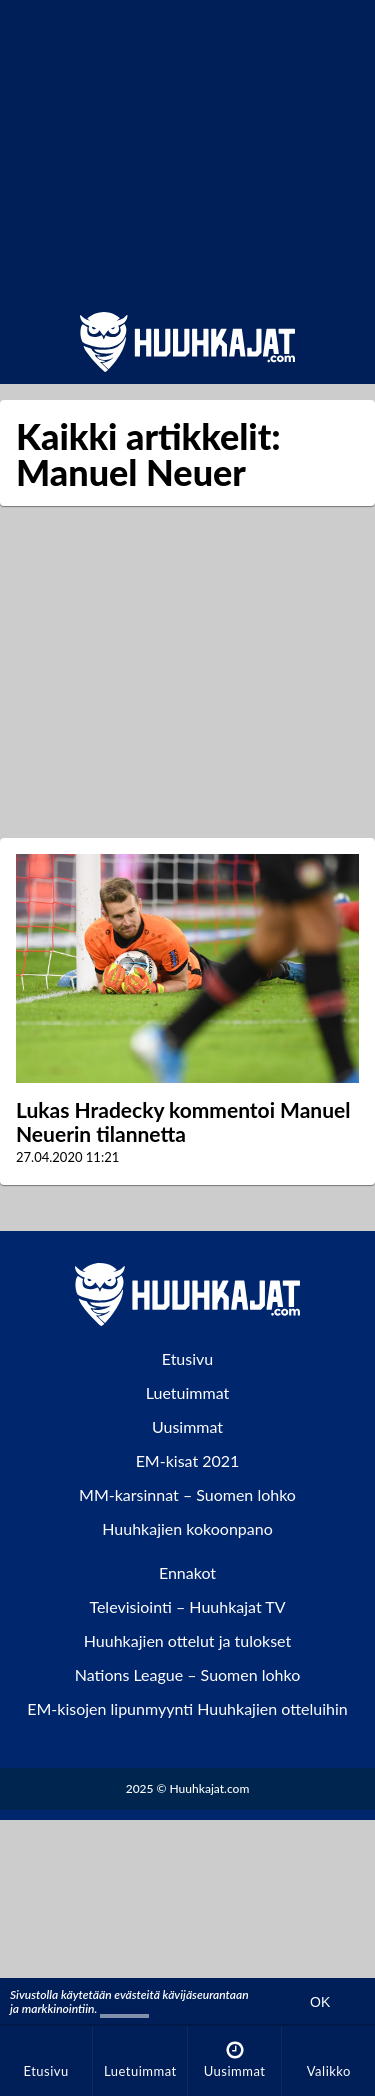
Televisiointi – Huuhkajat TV (187, 1606)
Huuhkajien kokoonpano (187, 1528)
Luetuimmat (187, 1392)
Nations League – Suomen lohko (188, 1674)
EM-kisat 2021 (188, 1460)
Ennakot (187, 1572)
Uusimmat (187, 1426)
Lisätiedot (124, 2008)
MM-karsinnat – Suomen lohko (187, 1494)
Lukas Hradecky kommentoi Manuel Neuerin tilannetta (183, 1121)
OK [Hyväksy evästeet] (320, 2002)
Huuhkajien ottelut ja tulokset (187, 1640)
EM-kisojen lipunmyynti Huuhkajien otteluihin (187, 1708)
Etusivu (188, 1358)
